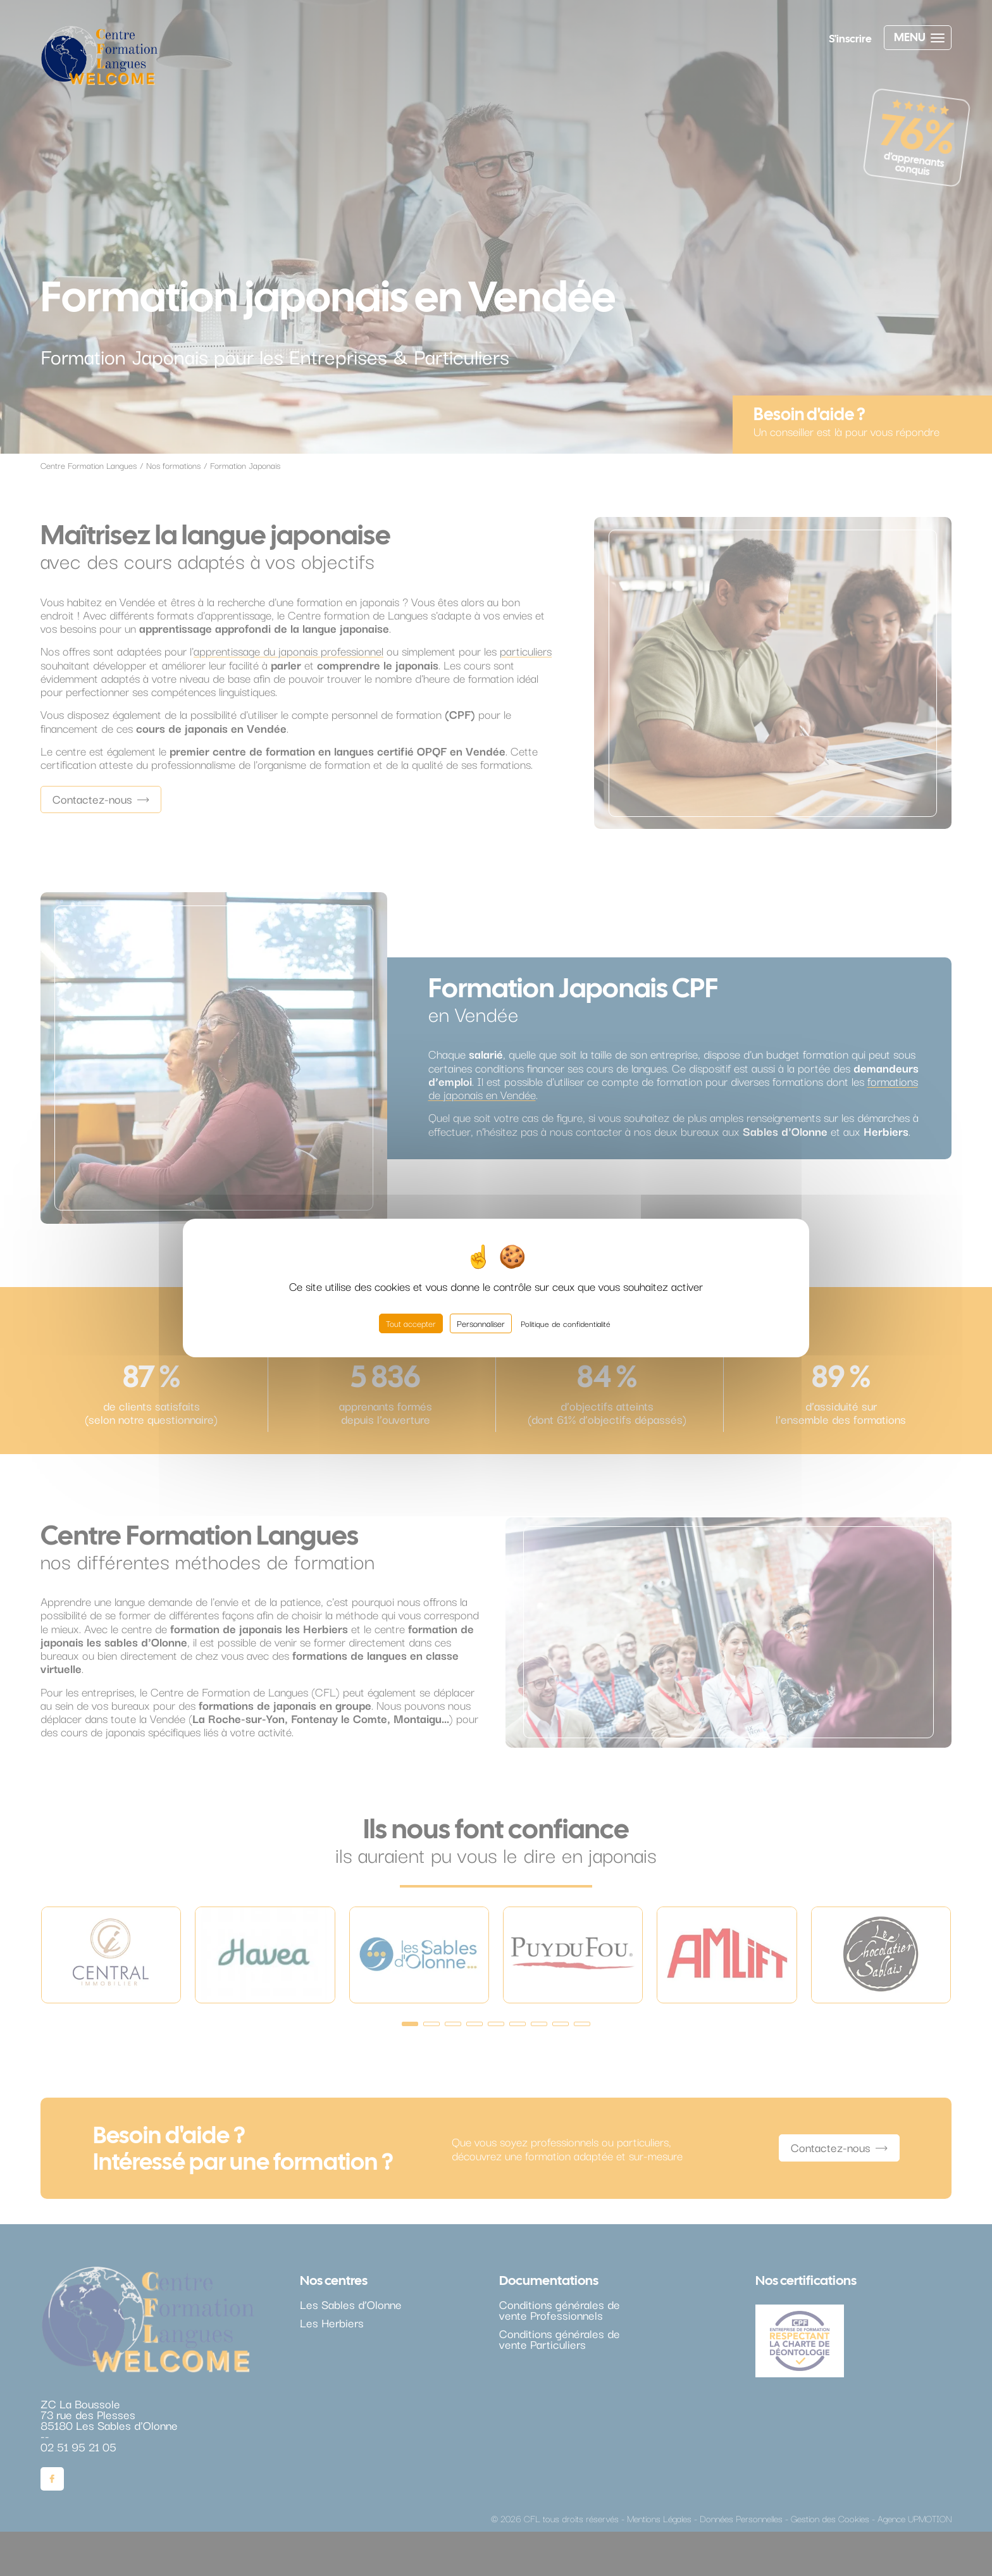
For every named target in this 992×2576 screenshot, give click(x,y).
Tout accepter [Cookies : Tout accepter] (411, 1323)
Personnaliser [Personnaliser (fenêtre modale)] (481, 1323)
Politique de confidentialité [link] (566, 1323)
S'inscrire (850, 39)
